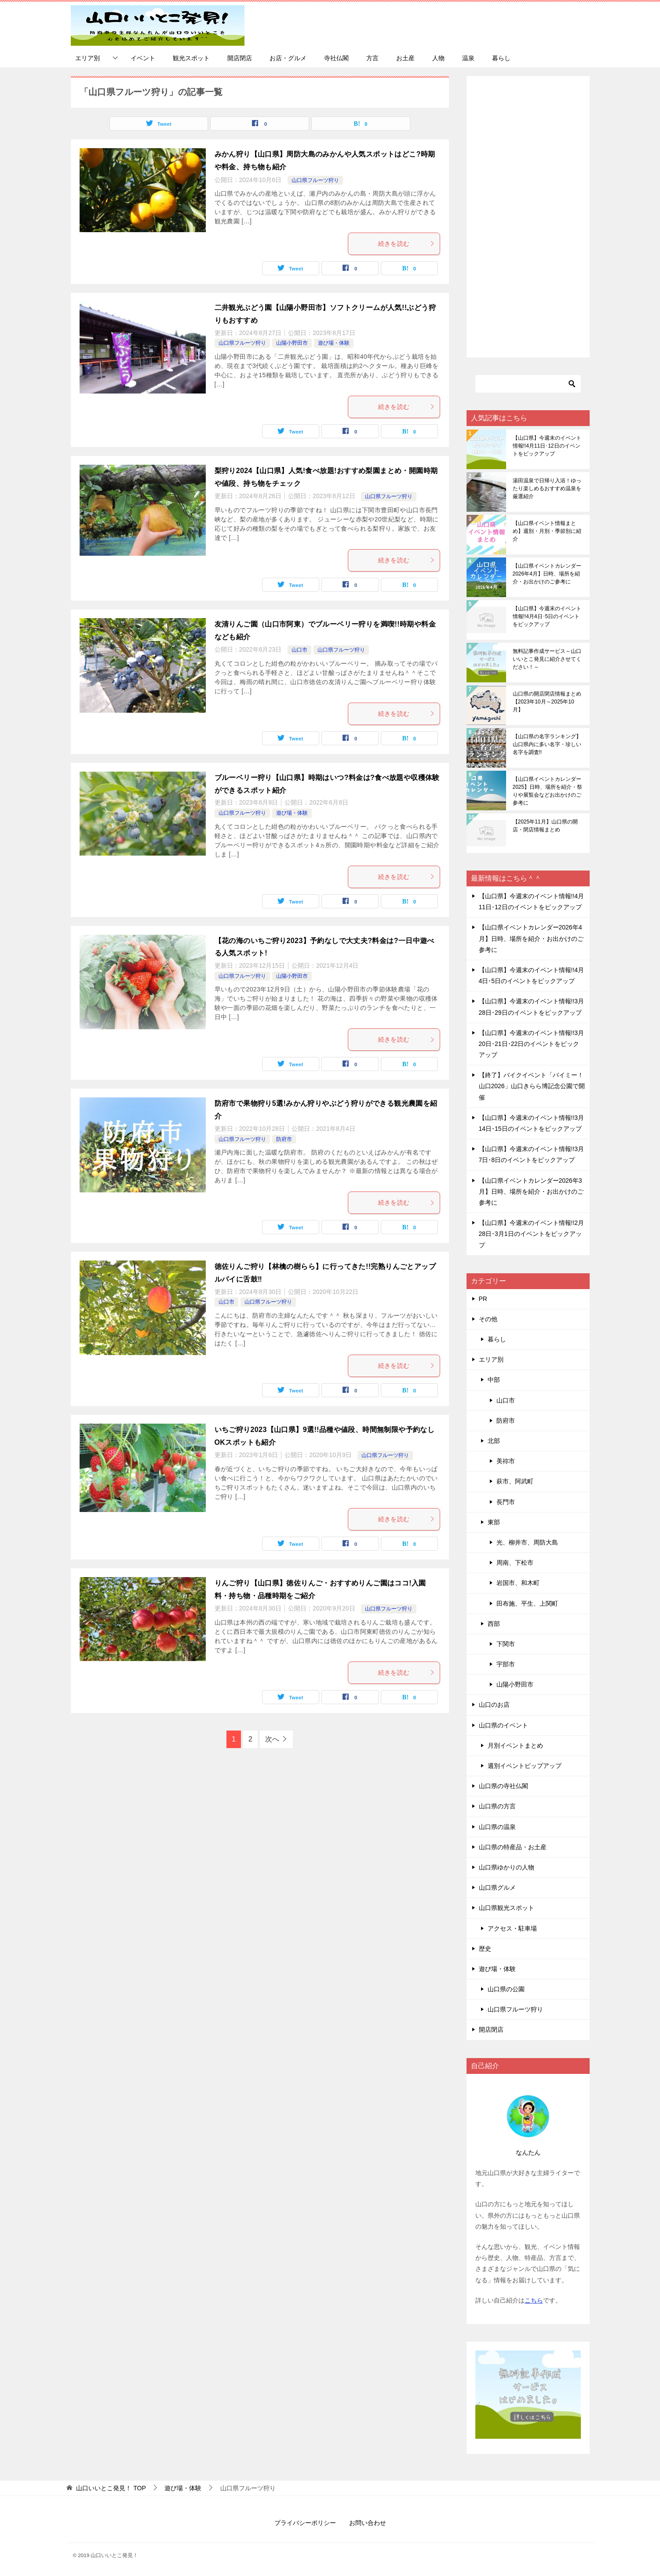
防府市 (284, 1139)
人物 (438, 58)
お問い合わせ (367, 2522)
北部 (494, 1440)
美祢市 (505, 1461)
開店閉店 (239, 58)
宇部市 (505, 1664)
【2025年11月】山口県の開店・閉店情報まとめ (545, 826)
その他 (488, 1319)
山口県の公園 (506, 1989)
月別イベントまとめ (515, 1745)
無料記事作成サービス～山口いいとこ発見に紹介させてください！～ (547, 659)
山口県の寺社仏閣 (503, 1785)
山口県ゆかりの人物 (506, 1867)
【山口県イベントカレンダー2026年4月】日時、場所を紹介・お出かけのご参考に (547, 574)
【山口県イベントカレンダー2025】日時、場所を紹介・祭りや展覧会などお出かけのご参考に (548, 791)
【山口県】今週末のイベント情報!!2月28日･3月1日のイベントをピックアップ (531, 1233)
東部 (494, 1522)
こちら (534, 2300)
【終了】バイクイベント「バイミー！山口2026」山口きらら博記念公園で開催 (532, 1085)
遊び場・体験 (334, 343)
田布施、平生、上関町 (527, 1603)
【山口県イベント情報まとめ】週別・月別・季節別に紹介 (547, 531)
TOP (111, 2488)
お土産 (405, 58)
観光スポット (191, 58)
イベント (143, 58)
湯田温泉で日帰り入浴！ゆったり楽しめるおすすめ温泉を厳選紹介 (547, 488)
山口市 (299, 650)
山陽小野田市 (292, 343)
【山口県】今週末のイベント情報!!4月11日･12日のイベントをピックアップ (547, 446)
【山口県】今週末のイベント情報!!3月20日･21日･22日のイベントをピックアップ (531, 1043)
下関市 (505, 1643)
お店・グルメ (288, 58)
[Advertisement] (528, 217)
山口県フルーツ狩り (315, 180)
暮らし (501, 58)
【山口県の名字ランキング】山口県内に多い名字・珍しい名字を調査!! (547, 744)
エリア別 (87, 58)
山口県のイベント (503, 1725)
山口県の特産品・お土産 (513, 1847)
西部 (494, 1623)
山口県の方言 (497, 1806)
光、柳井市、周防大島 (527, 1542)
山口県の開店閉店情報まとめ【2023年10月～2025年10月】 (547, 702)
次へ (272, 1739)
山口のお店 (494, 1704)
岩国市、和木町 (518, 1582)
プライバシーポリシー (305, 2522)
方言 (372, 58)
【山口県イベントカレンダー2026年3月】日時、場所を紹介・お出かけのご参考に (531, 1191)
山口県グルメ (497, 1887)
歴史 (485, 1948)
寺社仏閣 (336, 58)
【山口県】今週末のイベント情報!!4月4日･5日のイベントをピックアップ (547, 616)
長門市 (505, 1501)
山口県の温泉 (497, 1826)
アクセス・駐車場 (512, 1928)
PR (483, 1298)
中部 (494, 1379)
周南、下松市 (514, 1562)
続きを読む (406, 243)
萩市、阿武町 (514, 1481)
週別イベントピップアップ (525, 1765)
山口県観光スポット (506, 1907)
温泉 (468, 58)
